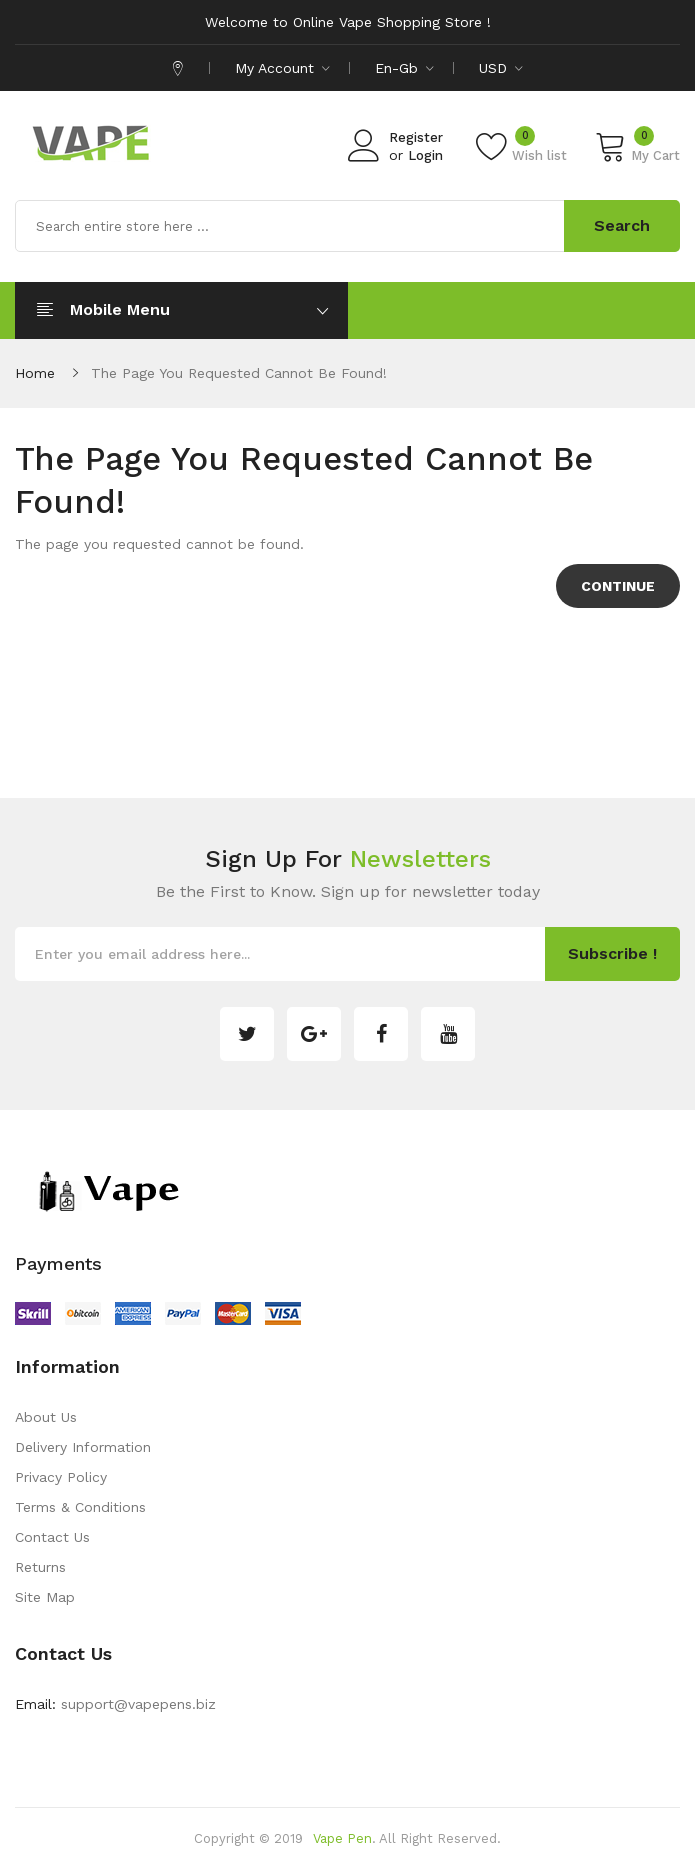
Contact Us (52, 1537)
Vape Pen (342, 1838)
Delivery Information (83, 1447)
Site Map (45, 1597)
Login (425, 155)
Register (416, 137)
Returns (40, 1567)
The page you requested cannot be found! (239, 373)
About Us (46, 1417)
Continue (618, 586)
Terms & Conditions (80, 1507)
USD (501, 68)
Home (35, 373)
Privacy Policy (61, 1477)
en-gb (404, 68)
